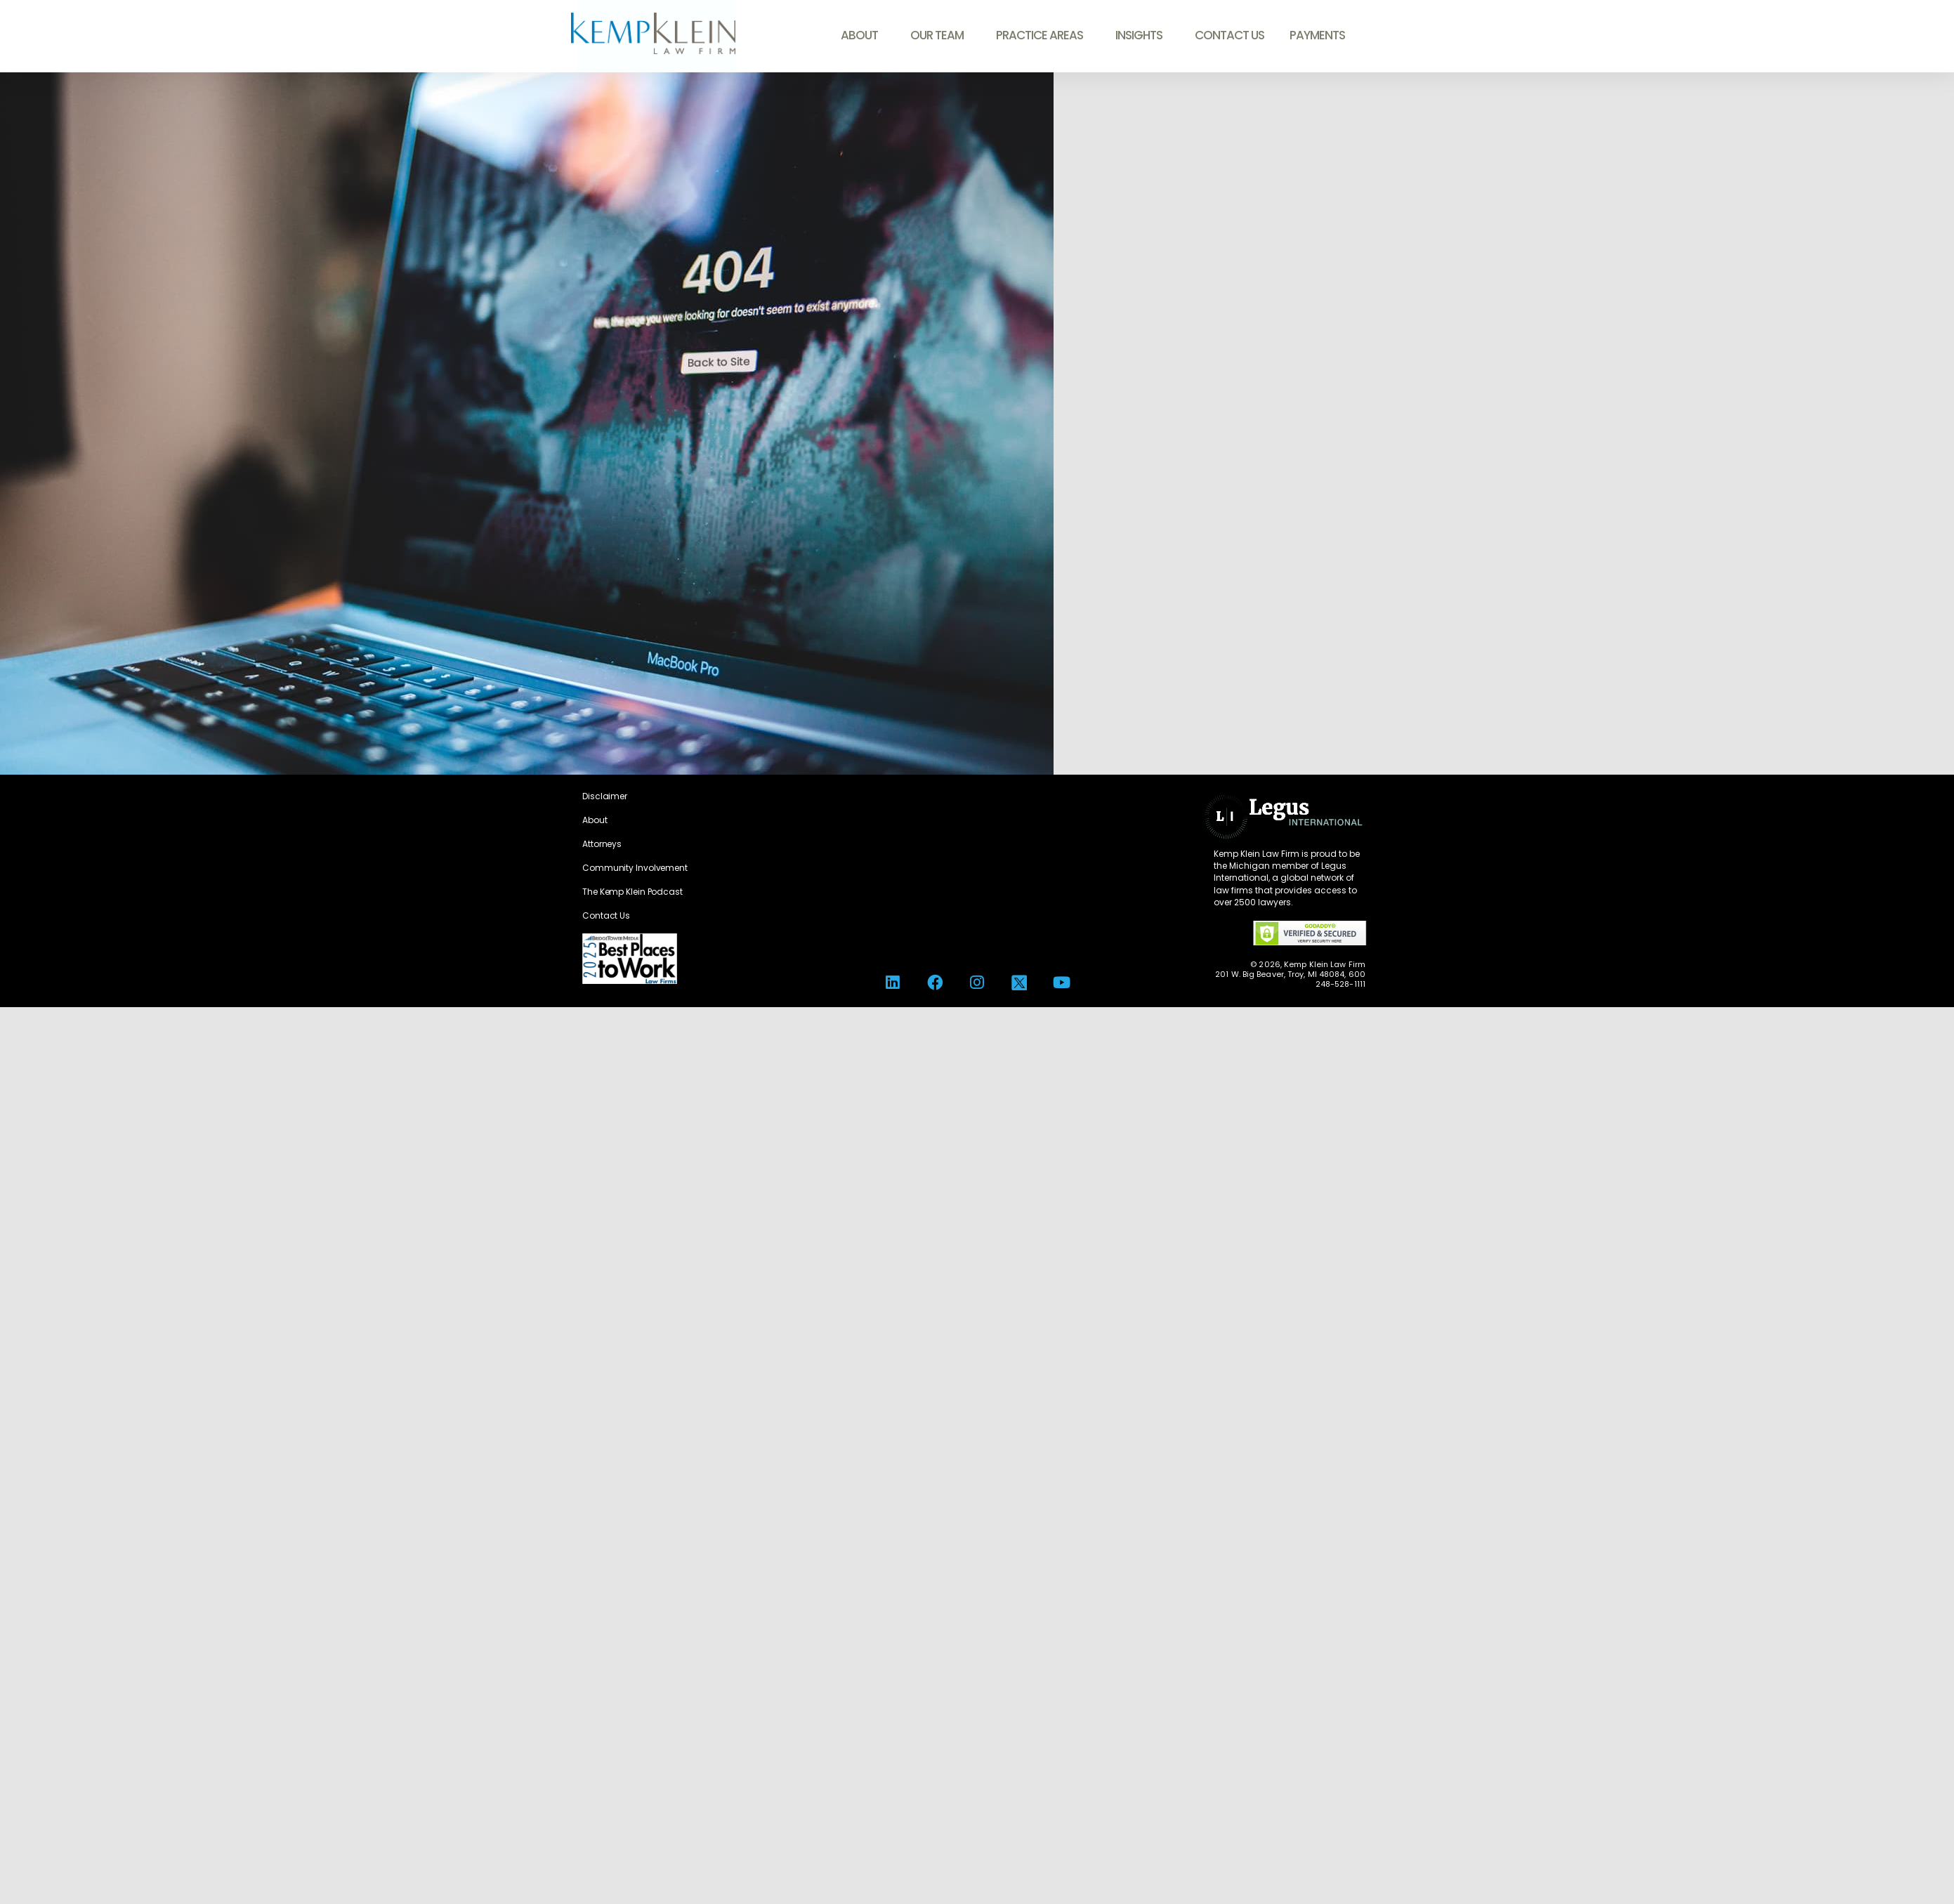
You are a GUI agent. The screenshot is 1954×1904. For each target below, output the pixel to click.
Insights (1142, 35)
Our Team (940, 35)
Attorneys (602, 844)
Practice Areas (1043, 35)
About (863, 35)
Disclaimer (604, 796)
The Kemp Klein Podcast (632, 892)
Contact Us (1229, 35)
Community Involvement (635, 868)
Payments (1317, 35)
